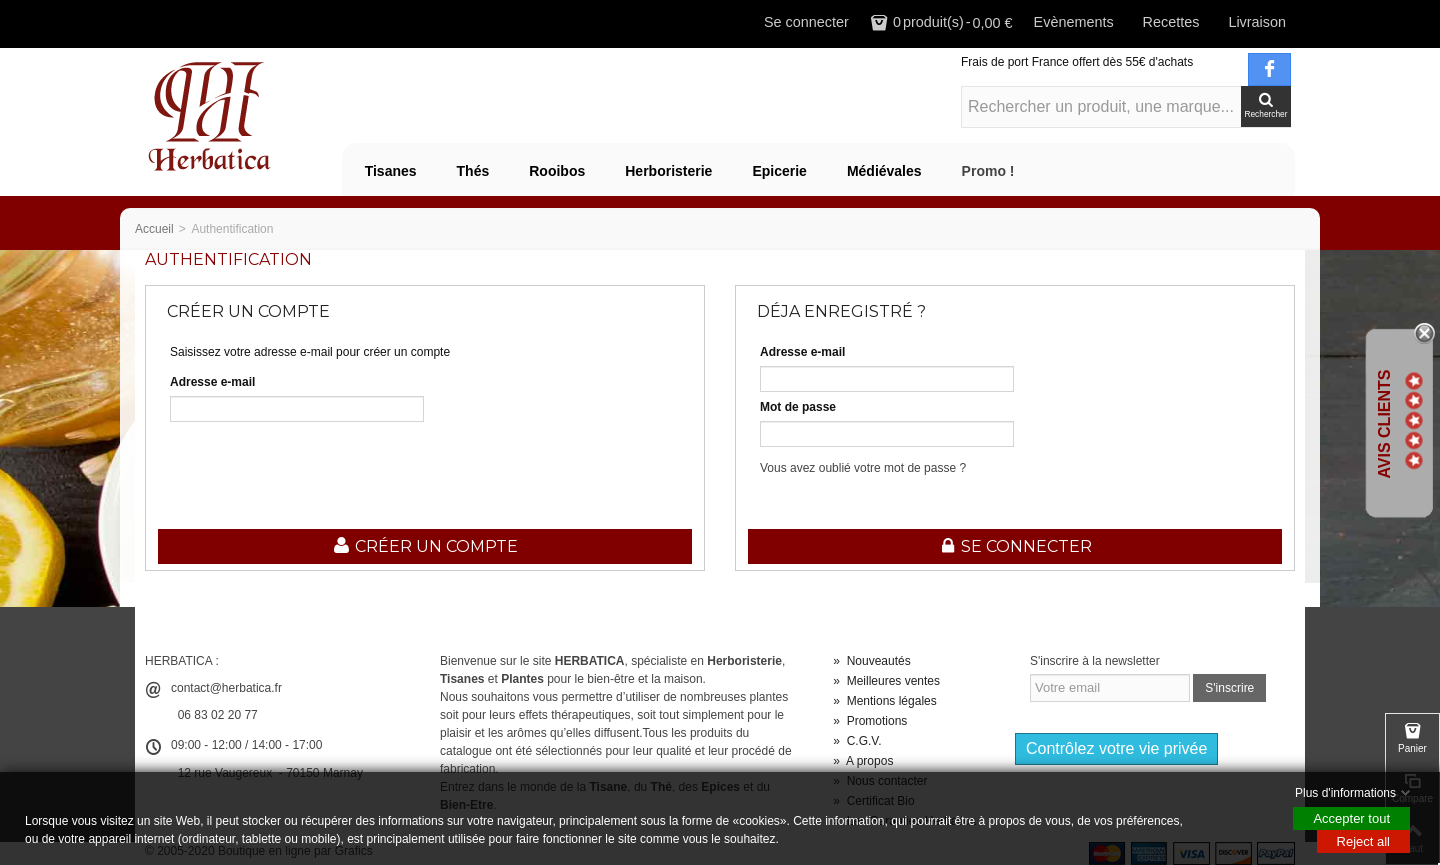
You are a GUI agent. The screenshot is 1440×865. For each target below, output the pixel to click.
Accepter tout (1351, 818)
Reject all (1363, 841)
